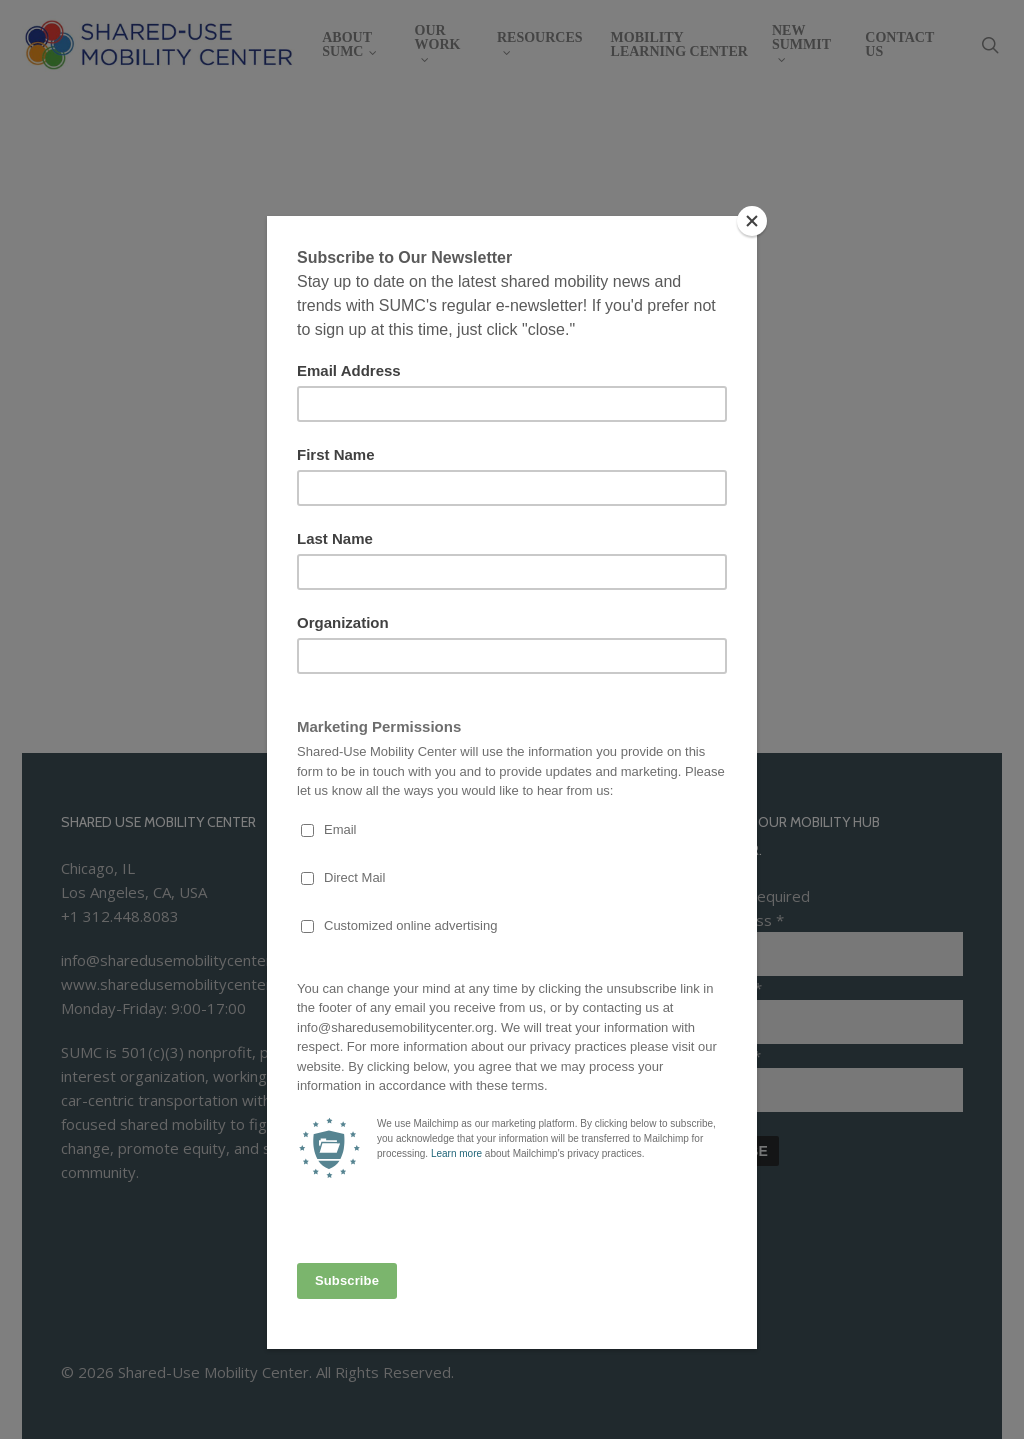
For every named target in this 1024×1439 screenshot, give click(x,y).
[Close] (752, 221)
